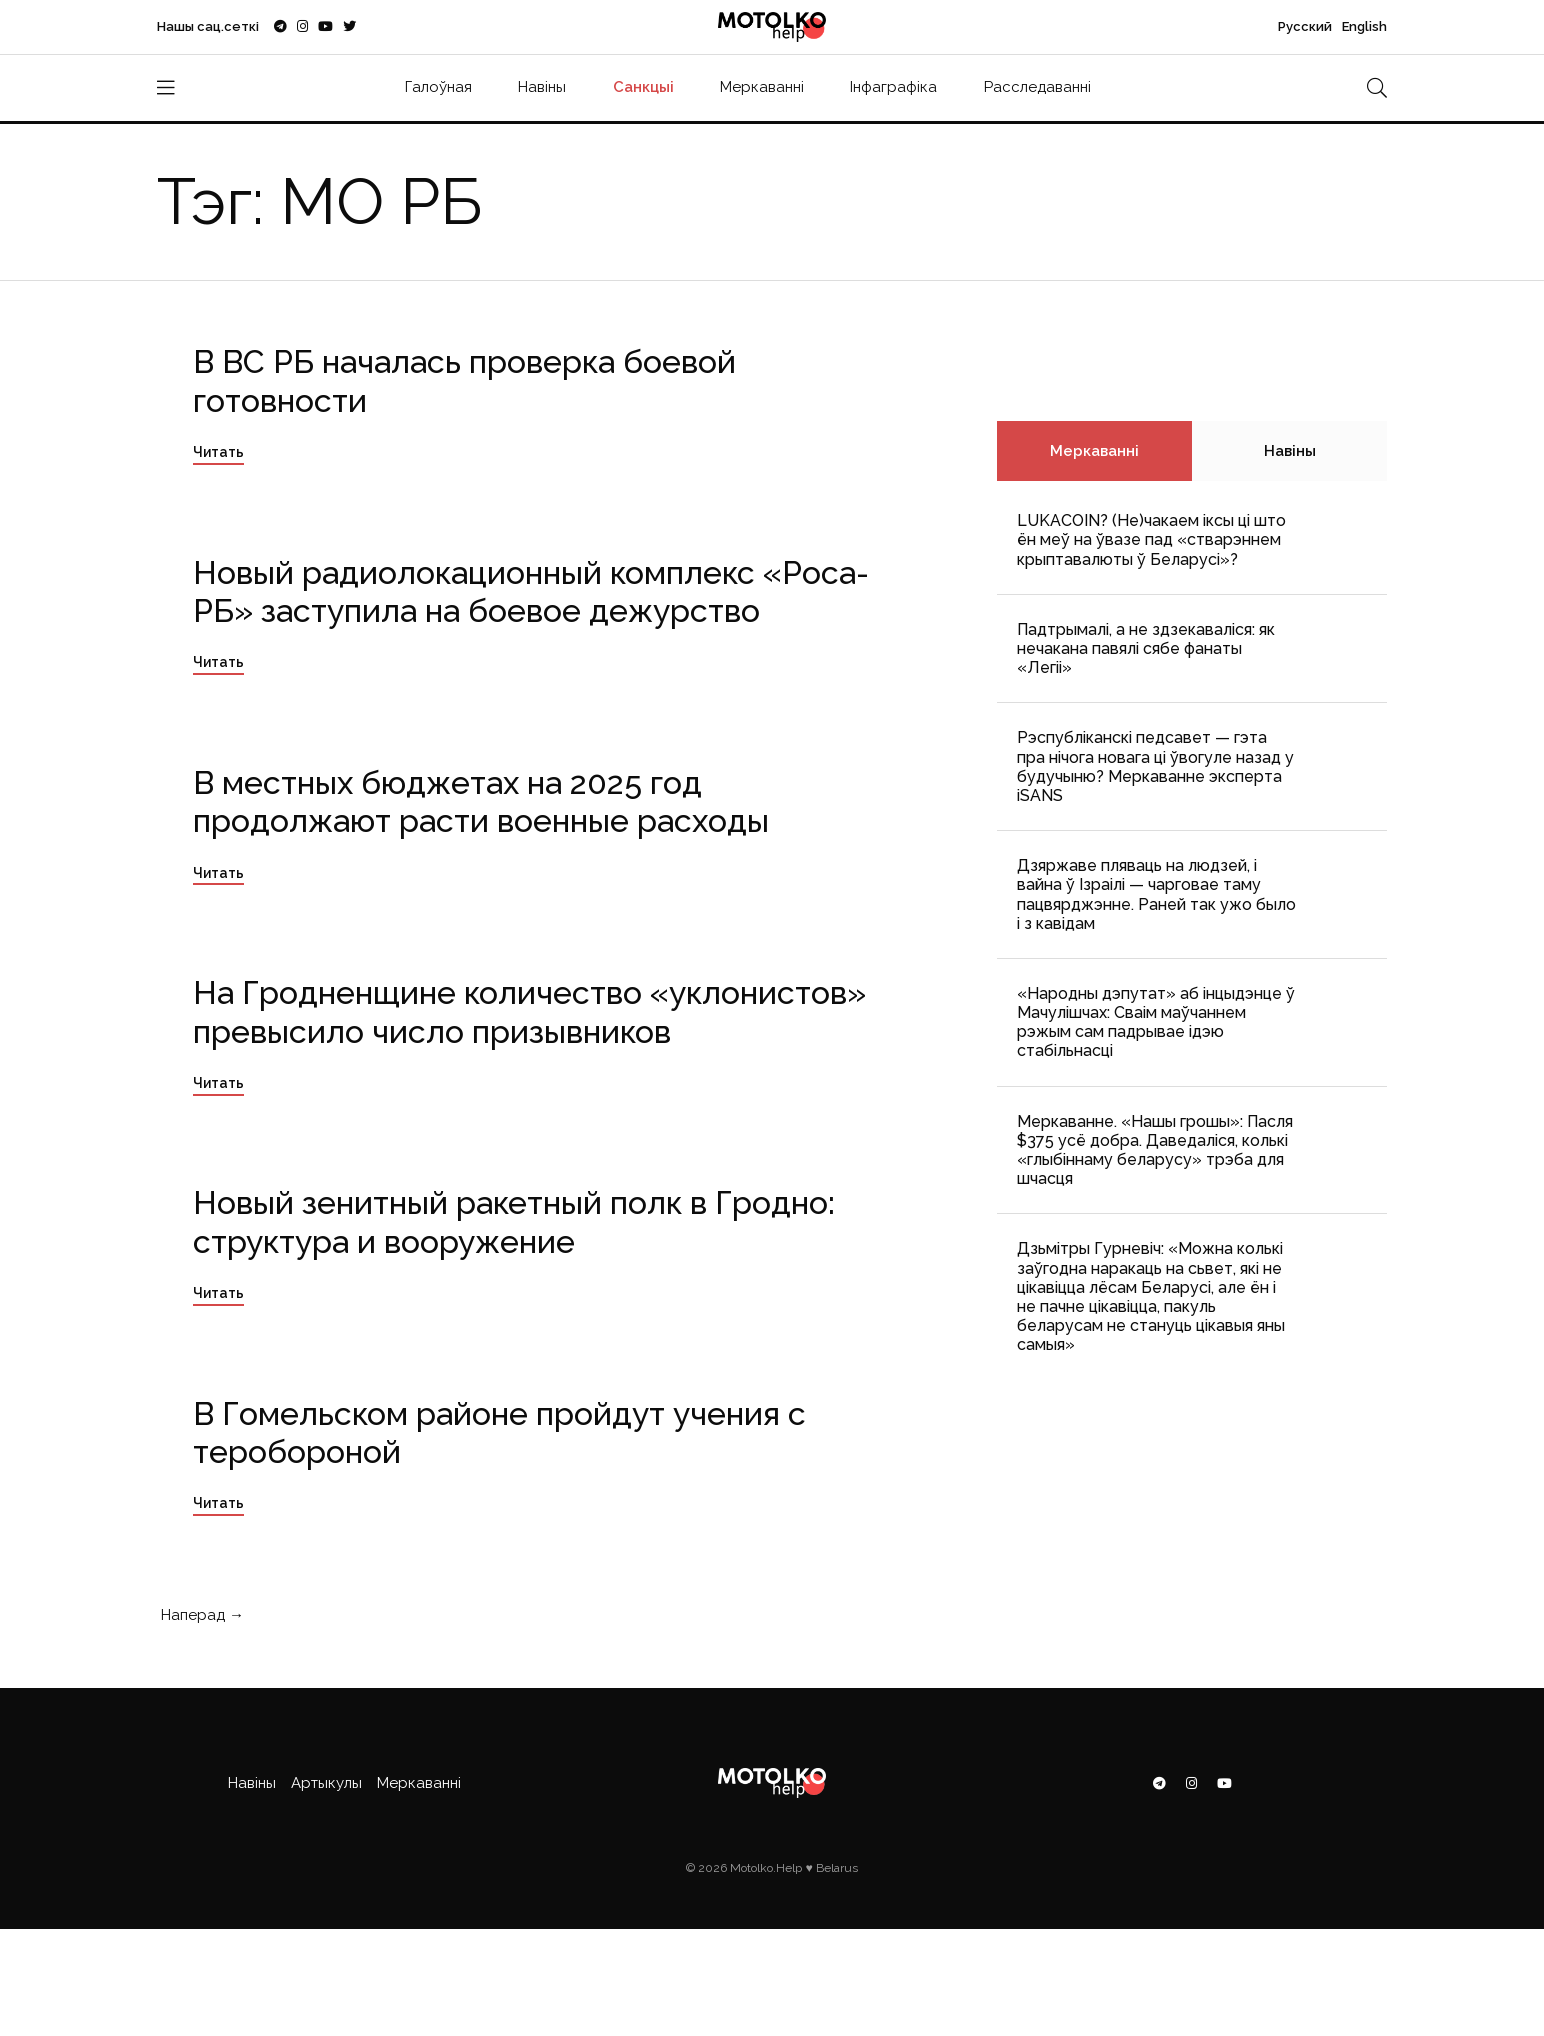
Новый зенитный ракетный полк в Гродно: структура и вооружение (514, 1221)
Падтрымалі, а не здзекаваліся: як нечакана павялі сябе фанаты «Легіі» (1146, 648)
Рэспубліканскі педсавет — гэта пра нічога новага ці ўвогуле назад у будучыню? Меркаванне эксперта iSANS (1155, 766)
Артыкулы (326, 1783)
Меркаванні (762, 87)
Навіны (542, 87)
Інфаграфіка (893, 87)
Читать (218, 452)
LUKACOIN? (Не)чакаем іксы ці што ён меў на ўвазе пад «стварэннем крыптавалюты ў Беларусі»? (1151, 539)
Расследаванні (1037, 87)
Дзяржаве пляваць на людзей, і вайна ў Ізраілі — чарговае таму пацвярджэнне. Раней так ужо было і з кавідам (1156, 894)
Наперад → (200, 1615)
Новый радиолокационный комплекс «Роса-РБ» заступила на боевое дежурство (531, 591)
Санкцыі (643, 87)
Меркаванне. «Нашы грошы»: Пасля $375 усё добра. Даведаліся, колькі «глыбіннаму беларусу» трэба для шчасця (1155, 1150)
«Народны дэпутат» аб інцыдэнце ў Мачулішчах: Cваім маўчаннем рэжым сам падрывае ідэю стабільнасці (1156, 1022)
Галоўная (438, 87)
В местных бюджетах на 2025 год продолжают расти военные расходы (481, 801)
